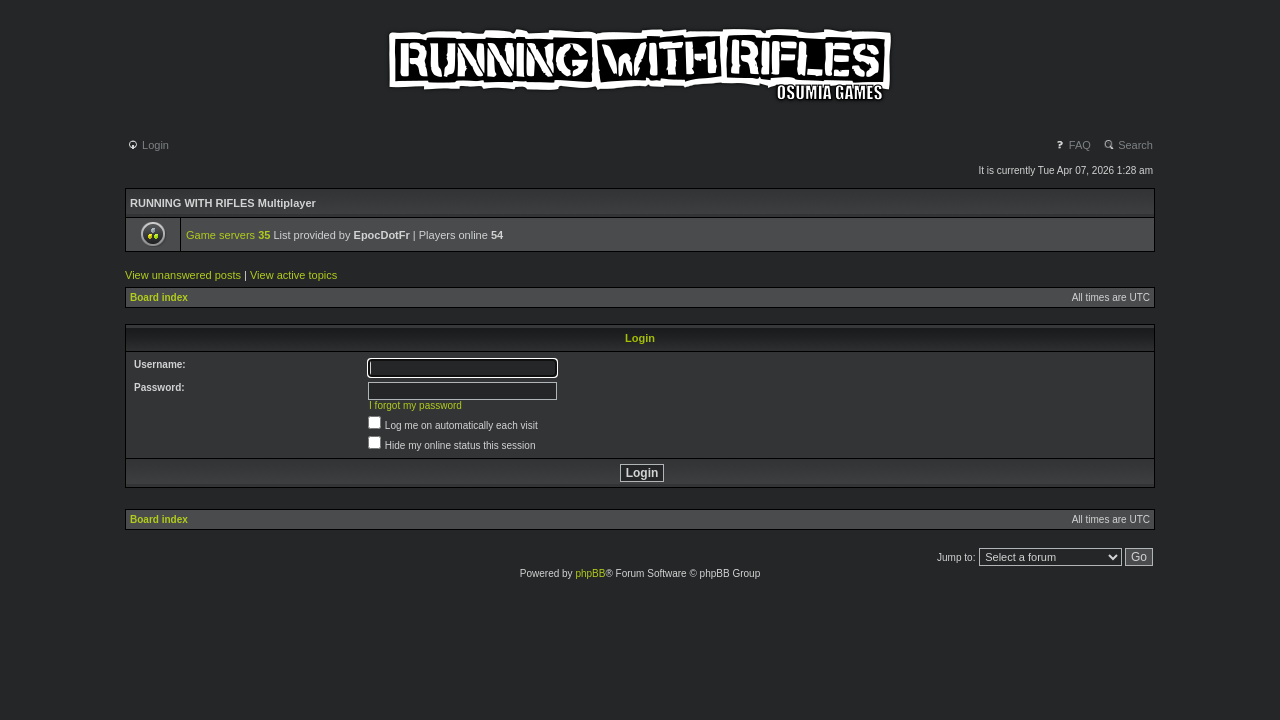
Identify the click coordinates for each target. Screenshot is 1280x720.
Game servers (228, 235)
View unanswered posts (183, 275)
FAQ (1072, 145)
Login (148, 145)
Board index (159, 297)
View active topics (293, 275)
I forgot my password (415, 405)
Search (1128, 145)
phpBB (590, 573)
